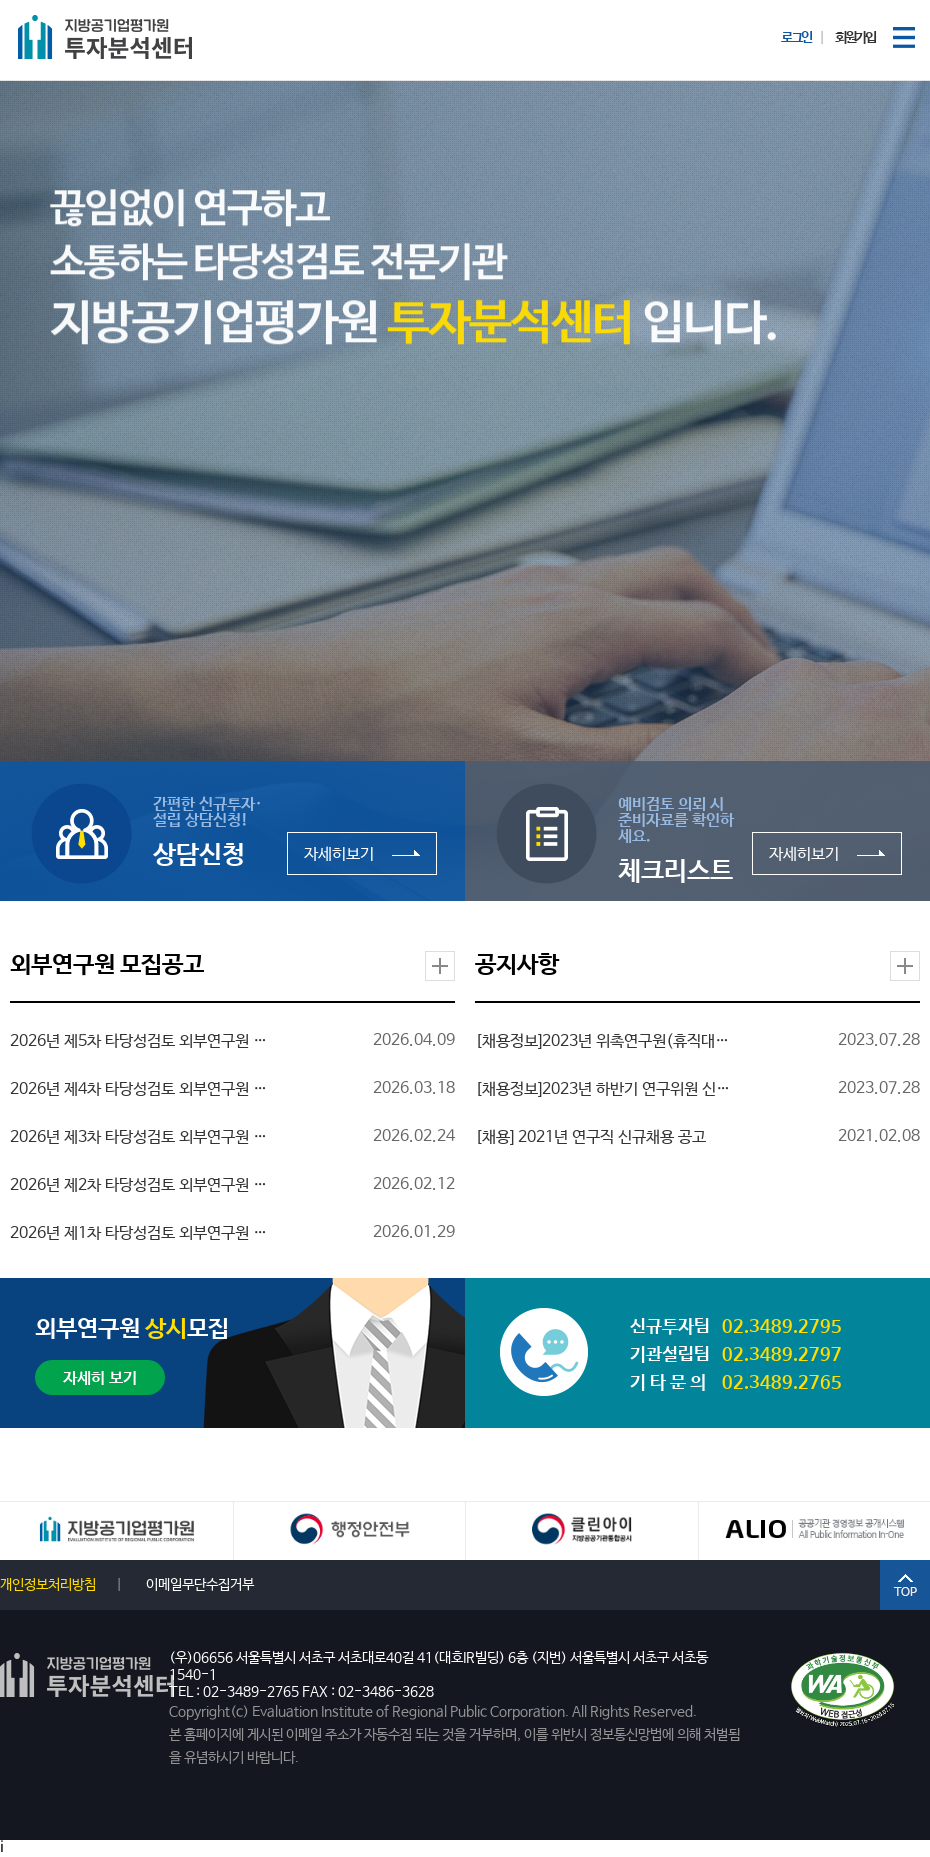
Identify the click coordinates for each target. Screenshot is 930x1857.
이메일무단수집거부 (200, 1585)
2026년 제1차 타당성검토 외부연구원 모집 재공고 (140, 1234)
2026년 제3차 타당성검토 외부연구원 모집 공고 (140, 1138)
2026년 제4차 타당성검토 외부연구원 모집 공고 (140, 1090)
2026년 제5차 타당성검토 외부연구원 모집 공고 (140, 1042)
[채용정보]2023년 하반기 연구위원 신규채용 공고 (605, 1090)
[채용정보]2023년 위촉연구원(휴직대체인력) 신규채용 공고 (605, 1042)
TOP (905, 1585)
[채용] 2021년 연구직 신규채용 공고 (590, 1138)
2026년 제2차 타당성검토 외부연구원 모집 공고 (140, 1186)
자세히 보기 (100, 1378)
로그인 (796, 38)
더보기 (440, 966)
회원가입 (855, 38)
